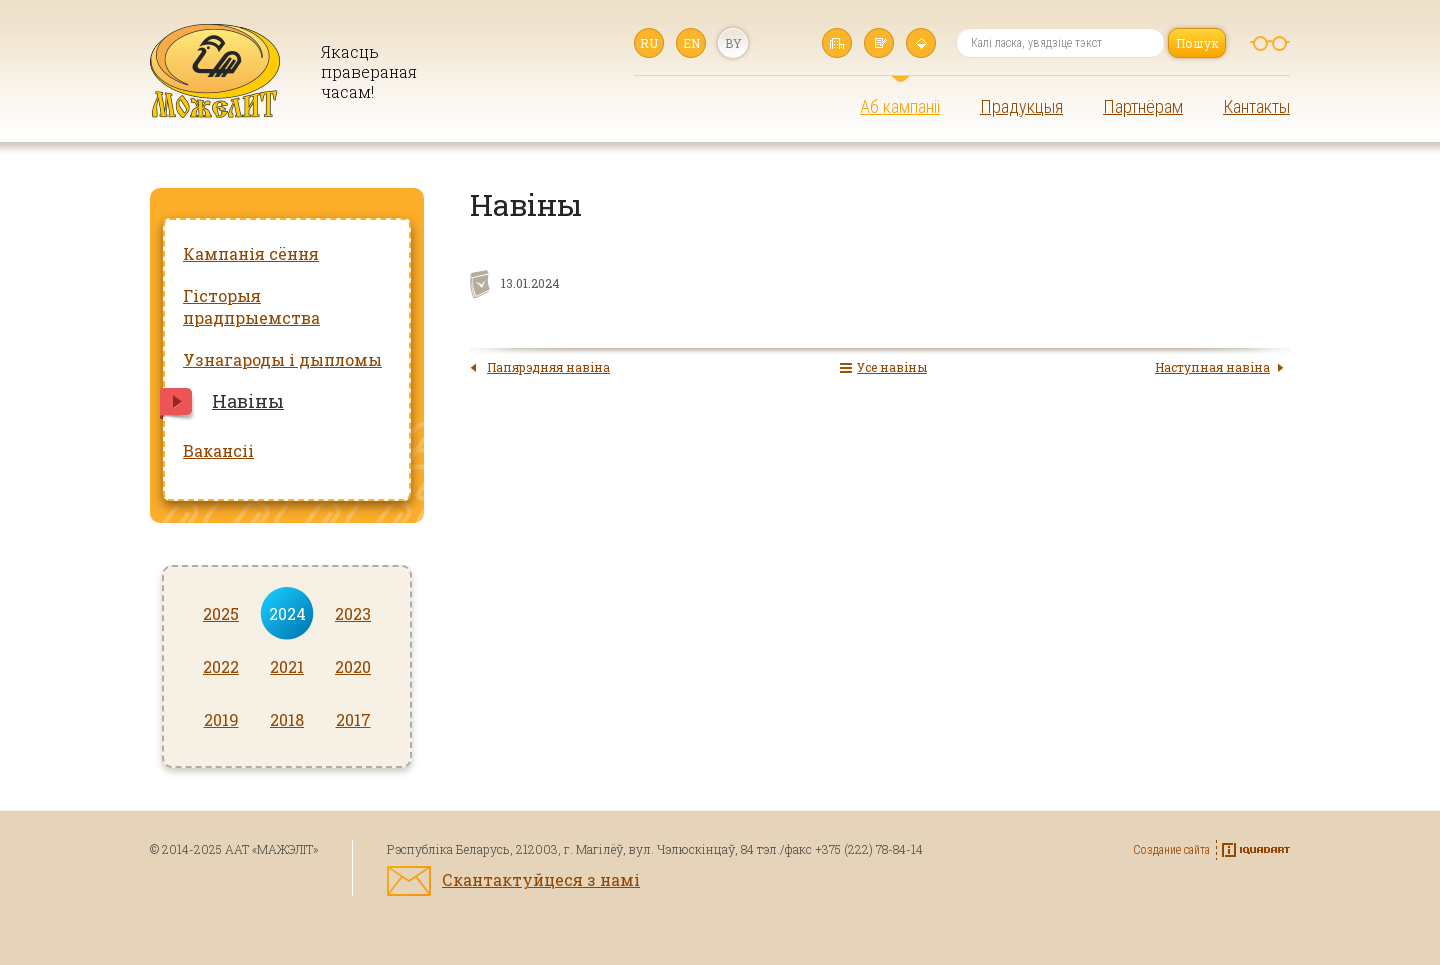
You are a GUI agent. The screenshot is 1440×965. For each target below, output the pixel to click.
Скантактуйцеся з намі (541, 879)
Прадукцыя (1021, 106)
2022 (221, 666)
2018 (287, 719)
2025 (221, 613)
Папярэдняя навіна (548, 367)
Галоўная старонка (837, 43)
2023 (353, 613)
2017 (353, 719)
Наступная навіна (1212, 367)
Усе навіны (892, 367)
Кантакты (1256, 106)
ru (649, 43)
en (691, 43)
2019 (221, 719)
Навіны (248, 401)
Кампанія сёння (251, 253)
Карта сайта (921, 43)
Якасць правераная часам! (368, 71)
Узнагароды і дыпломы (282, 359)
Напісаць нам (879, 43)
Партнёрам (1143, 106)
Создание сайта (1171, 850)
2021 (287, 666)
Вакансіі (218, 450)
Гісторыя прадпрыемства (251, 306)
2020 (353, 666)
